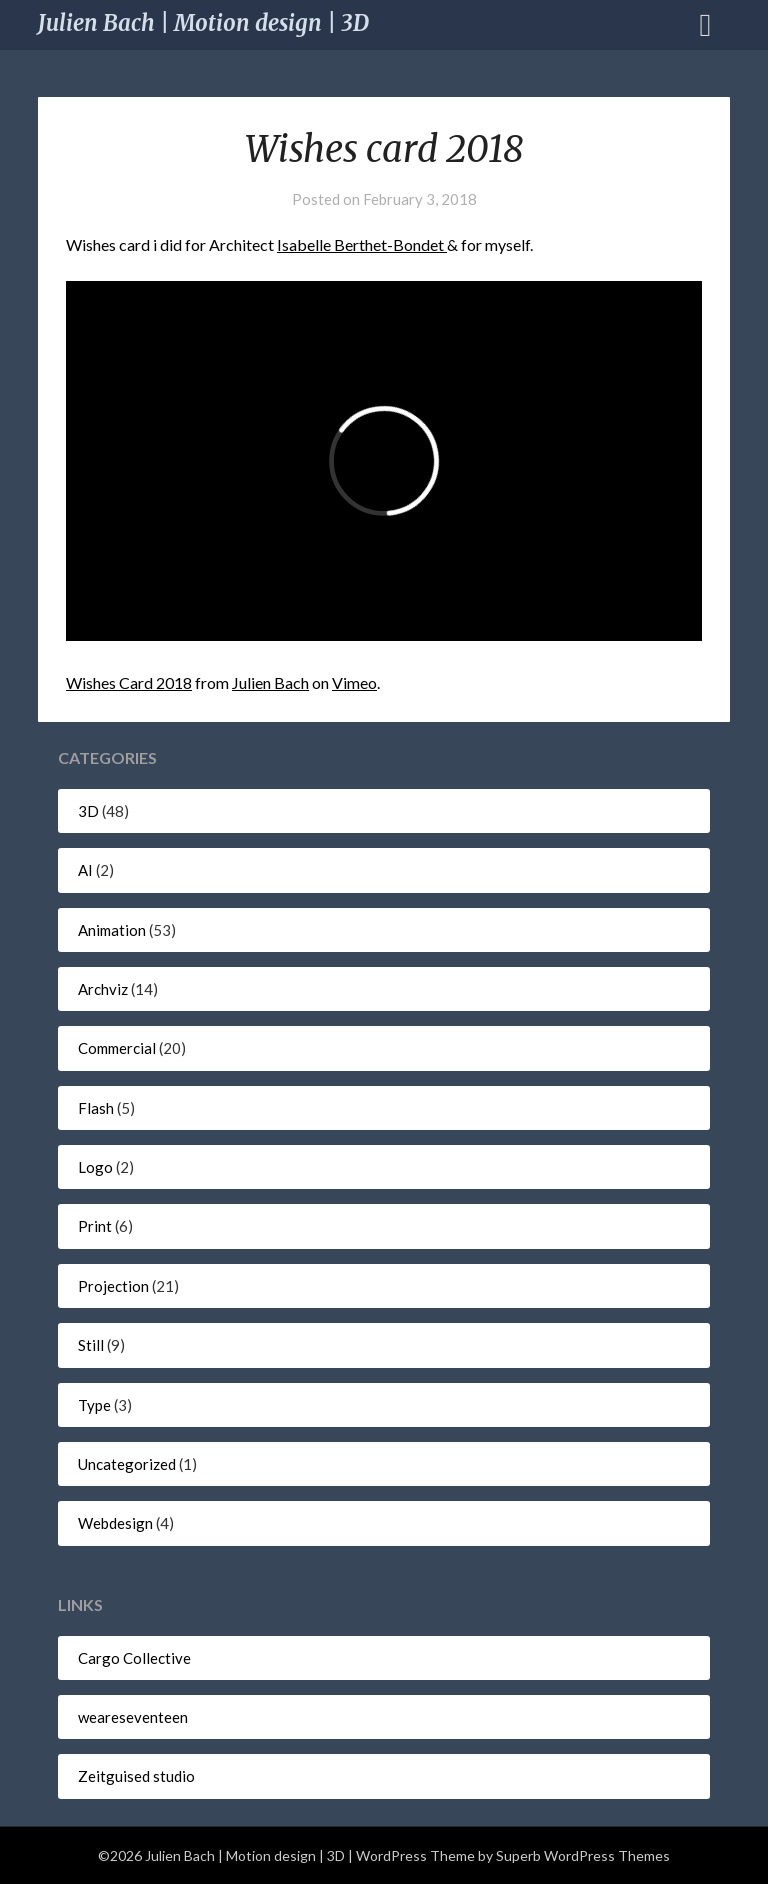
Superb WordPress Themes (583, 1855)
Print (95, 1226)
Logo (95, 1167)
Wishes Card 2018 (129, 682)
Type (94, 1405)
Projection (113, 1286)
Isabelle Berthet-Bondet (362, 244)
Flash (96, 1108)
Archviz (103, 989)
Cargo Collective (134, 1658)
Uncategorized (127, 1464)
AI (85, 870)
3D (88, 811)
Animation (112, 930)
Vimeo (354, 682)
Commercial (117, 1048)
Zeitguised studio (136, 1776)
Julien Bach (270, 682)
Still (91, 1345)
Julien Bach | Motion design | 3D (203, 23)
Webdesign (115, 1523)
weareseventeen (133, 1717)
